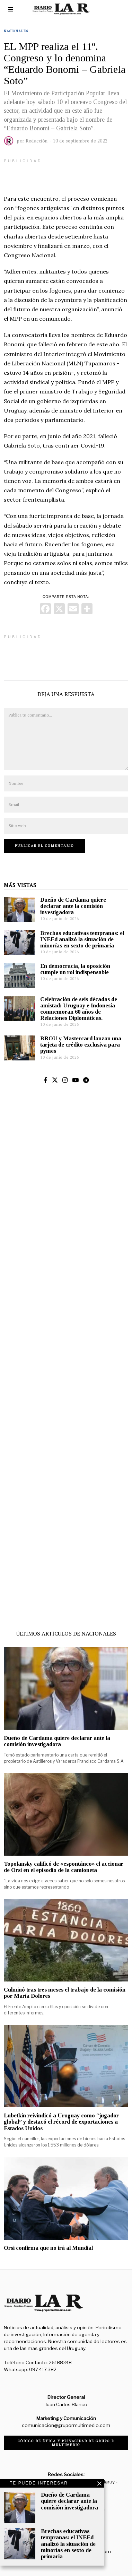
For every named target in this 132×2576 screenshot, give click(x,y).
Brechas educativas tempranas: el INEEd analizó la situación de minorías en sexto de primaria (82, 939)
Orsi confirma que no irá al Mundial (48, 2248)
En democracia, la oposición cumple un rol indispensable (75, 969)
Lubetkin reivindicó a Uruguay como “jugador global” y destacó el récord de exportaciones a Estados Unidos (61, 2121)
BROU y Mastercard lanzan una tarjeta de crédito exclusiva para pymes (80, 1044)
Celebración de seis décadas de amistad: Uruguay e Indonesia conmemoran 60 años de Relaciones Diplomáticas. (78, 1008)
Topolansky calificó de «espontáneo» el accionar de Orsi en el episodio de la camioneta (63, 1867)
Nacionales (16, 31)
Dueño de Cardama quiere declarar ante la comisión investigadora (73, 906)
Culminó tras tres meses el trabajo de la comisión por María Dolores (64, 1992)
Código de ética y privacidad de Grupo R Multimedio (66, 2443)
